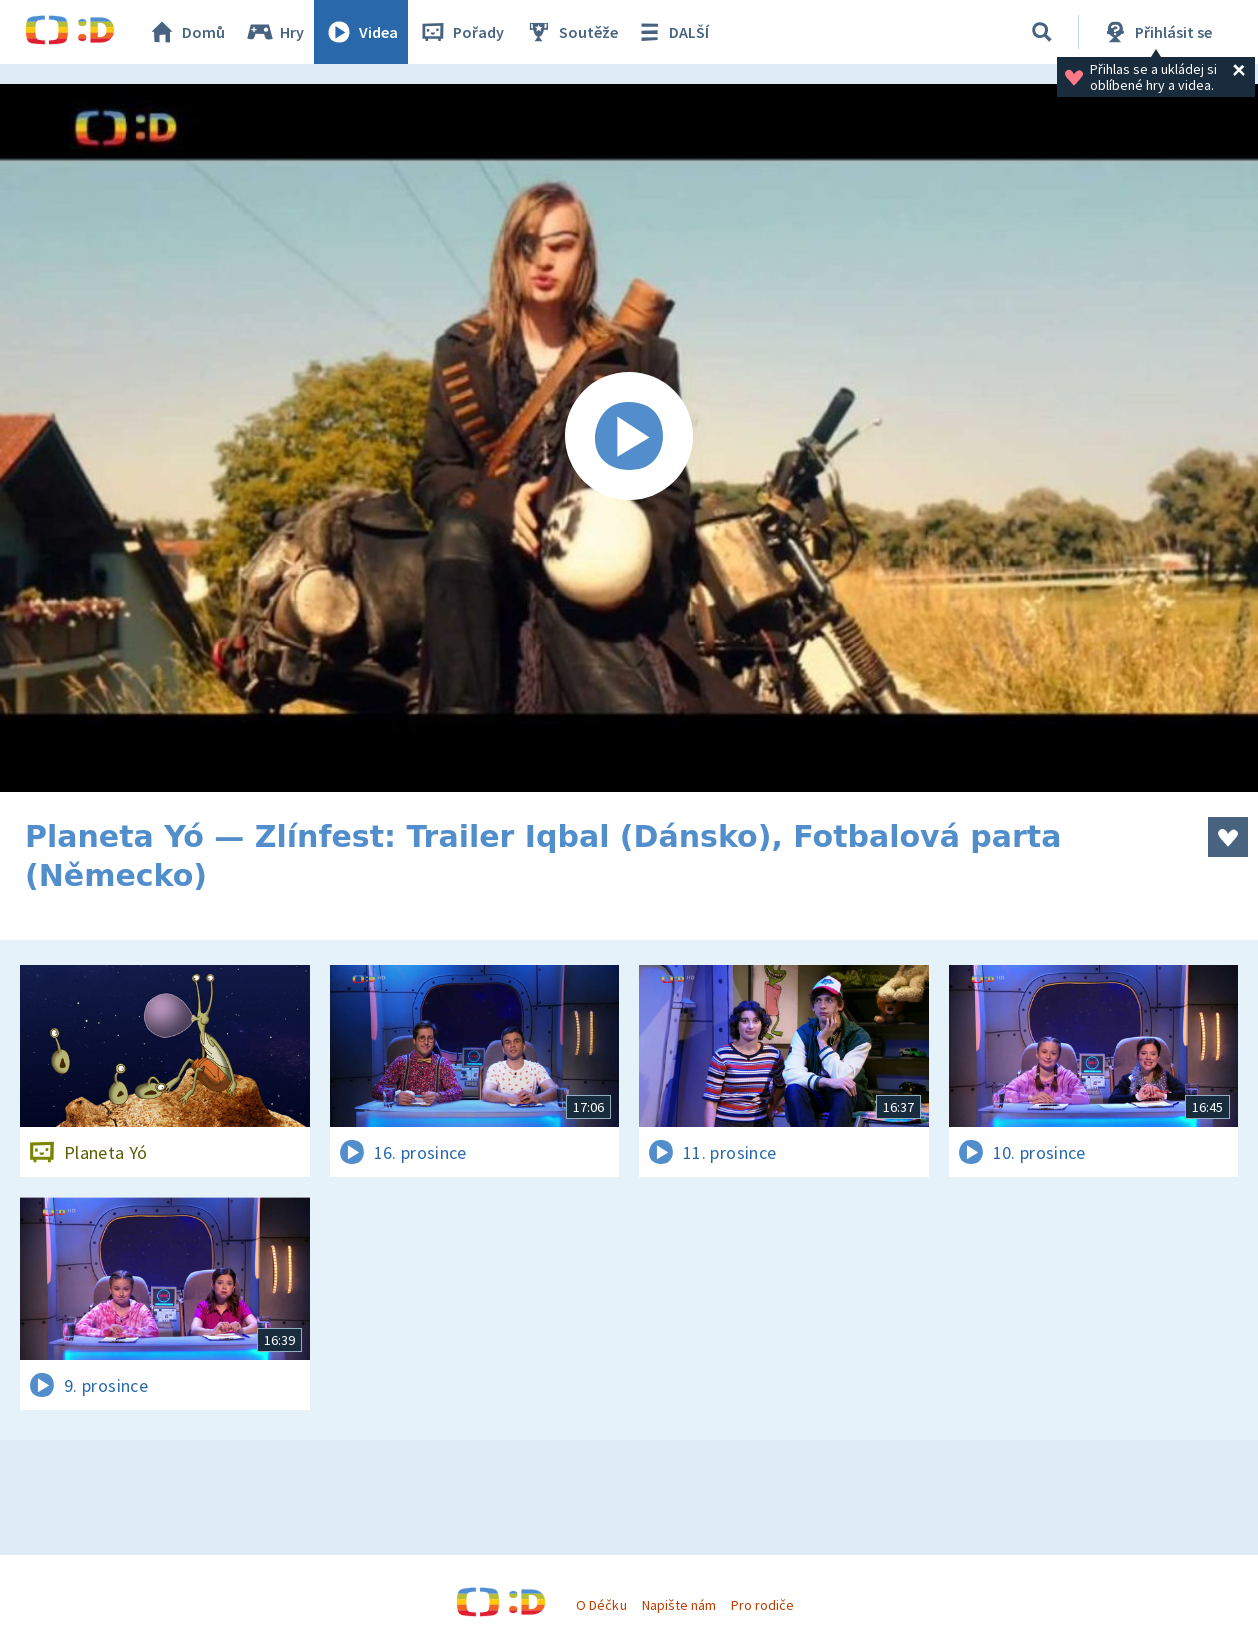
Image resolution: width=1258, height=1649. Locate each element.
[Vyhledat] (1042, 32)
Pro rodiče (762, 1605)
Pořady (461, 32)
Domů (186, 32)
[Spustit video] (629, 438)
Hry (274, 32)
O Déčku (601, 1605)
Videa (361, 32)
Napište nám (679, 1605)
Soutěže (571, 32)
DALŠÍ (671, 32)
